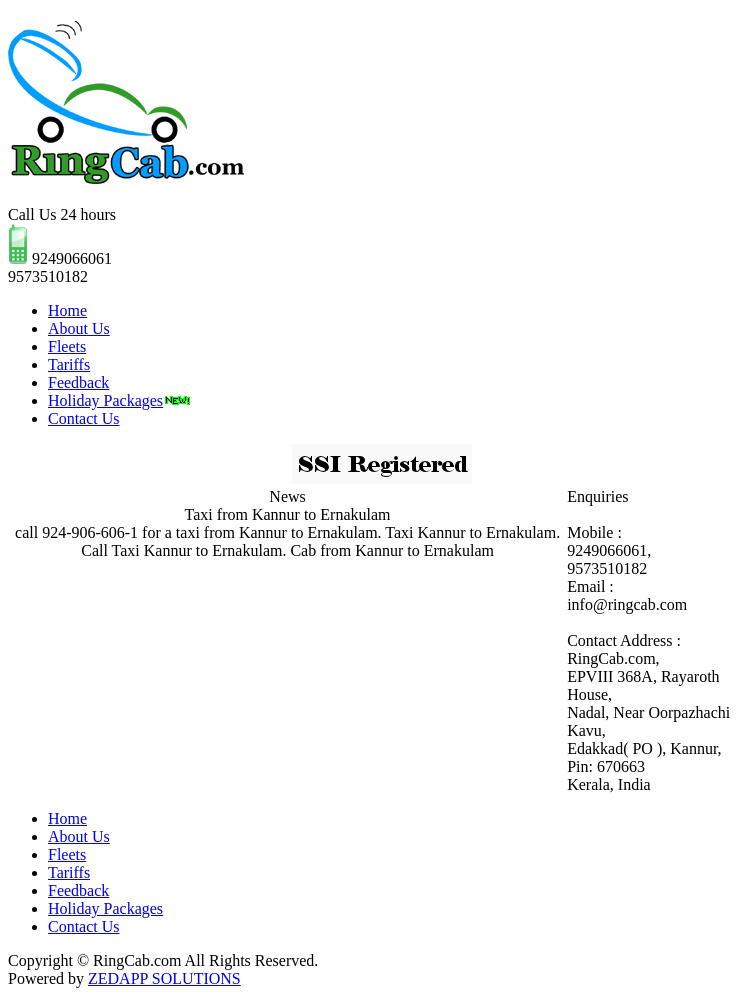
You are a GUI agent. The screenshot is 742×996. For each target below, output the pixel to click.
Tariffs (69, 364)
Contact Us (84, 418)
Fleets (67, 346)
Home (67, 310)
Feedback (78, 382)
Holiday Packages (119, 400)
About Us (79, 328)
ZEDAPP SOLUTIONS (164, 978)
